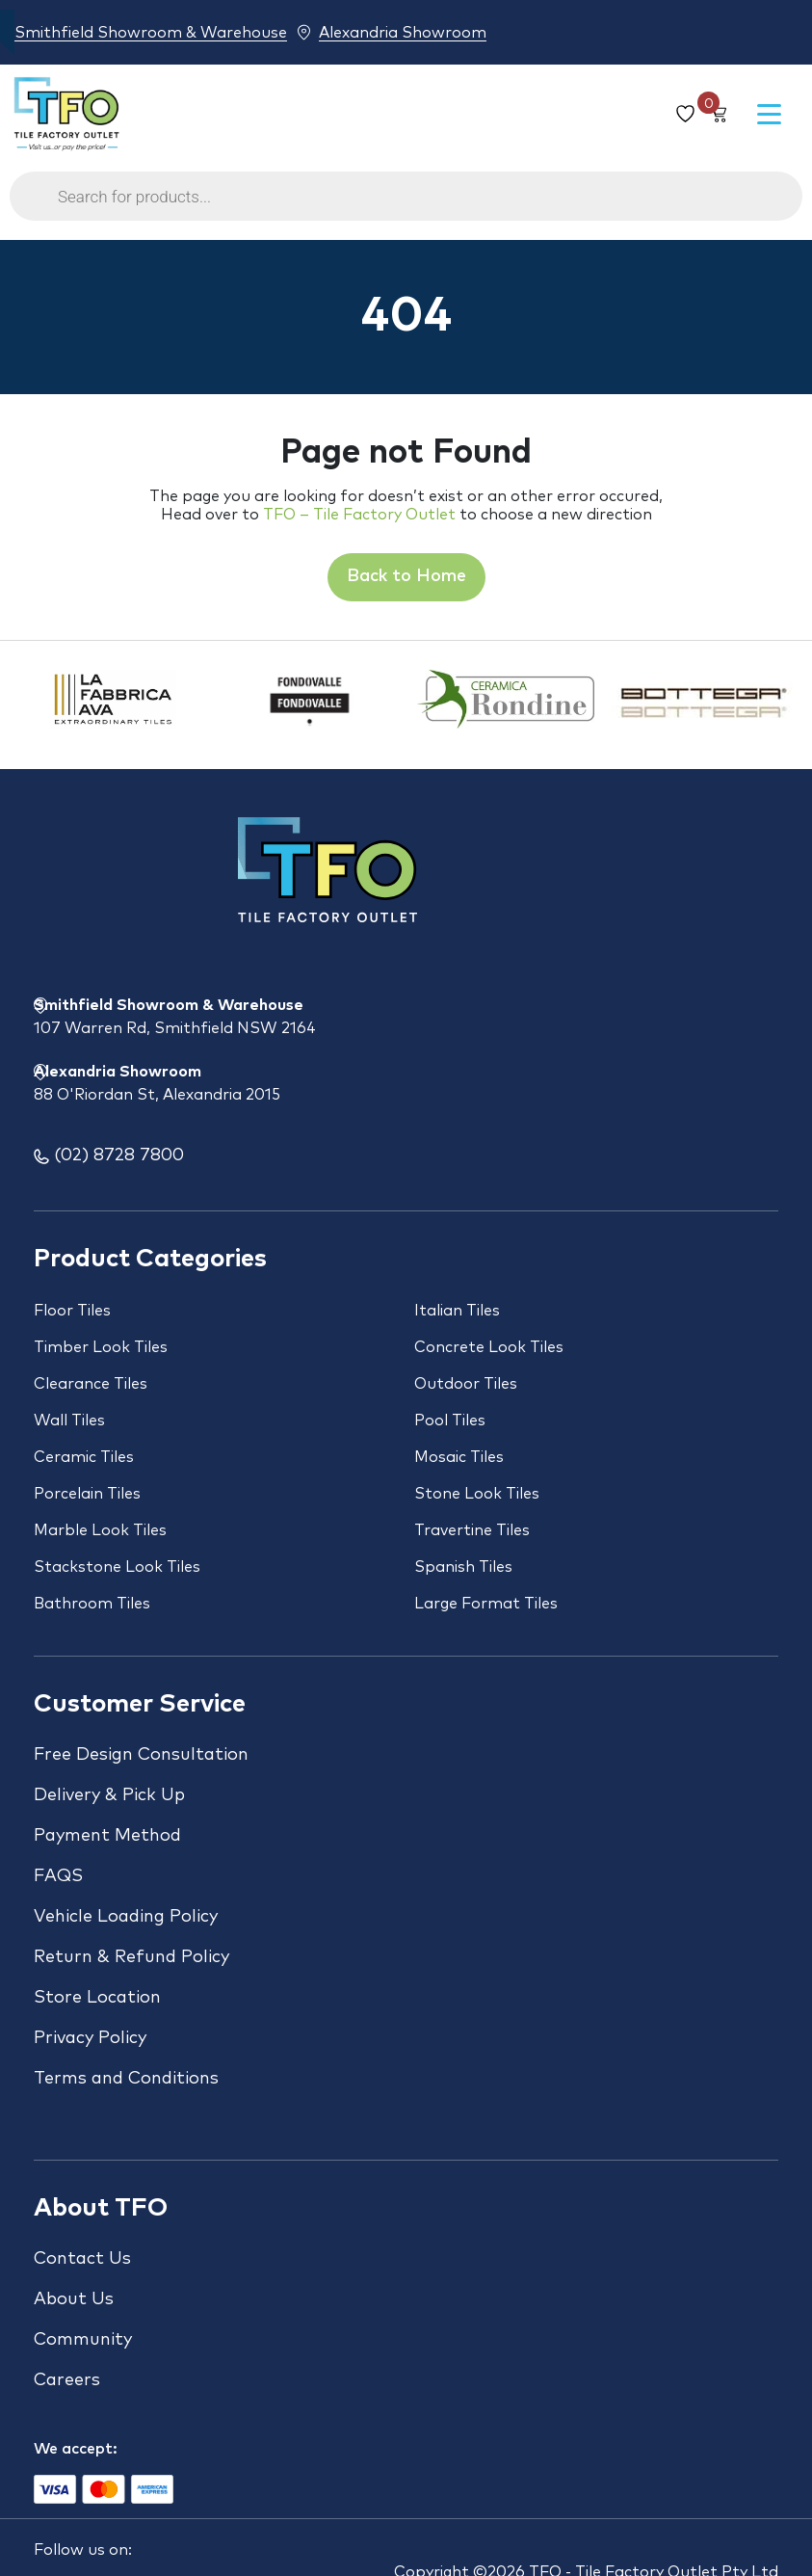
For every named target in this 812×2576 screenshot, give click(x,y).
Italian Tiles (457, 1310)
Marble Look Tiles (100, 1530)
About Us (74, 2299)
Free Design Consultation (141, 1755)
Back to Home (406, 576)
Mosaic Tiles (459, 1457)
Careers (67, 2380)
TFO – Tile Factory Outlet (359, 514)
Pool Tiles (449, 1420)
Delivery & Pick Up (109, 1795)
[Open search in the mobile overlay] (406, 205)
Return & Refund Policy (131, 1957)
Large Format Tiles (486, 1603)
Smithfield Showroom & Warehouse (150, 32)
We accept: (76, 2448)
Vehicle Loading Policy (126, 1916)
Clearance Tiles (90, 1384)
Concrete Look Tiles (488, 1347)
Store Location (97, 1997)
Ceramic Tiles (84, 1457)
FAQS (58, 1876)
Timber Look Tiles (101, 1347)
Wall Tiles (69, 1420)
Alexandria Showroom (402, 32)
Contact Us (82, 2259)
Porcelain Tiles (87, 1493)
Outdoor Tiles (465, 1384)
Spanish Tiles (463, 1567)
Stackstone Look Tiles (117, 1567)
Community (83, 2340)
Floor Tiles (72, 1310)
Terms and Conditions (126, 2078)
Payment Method (107, 1836)
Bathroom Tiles (92, 1603)
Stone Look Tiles (476, 1493)
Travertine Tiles (472, 1530)
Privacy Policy (90, 2038)
